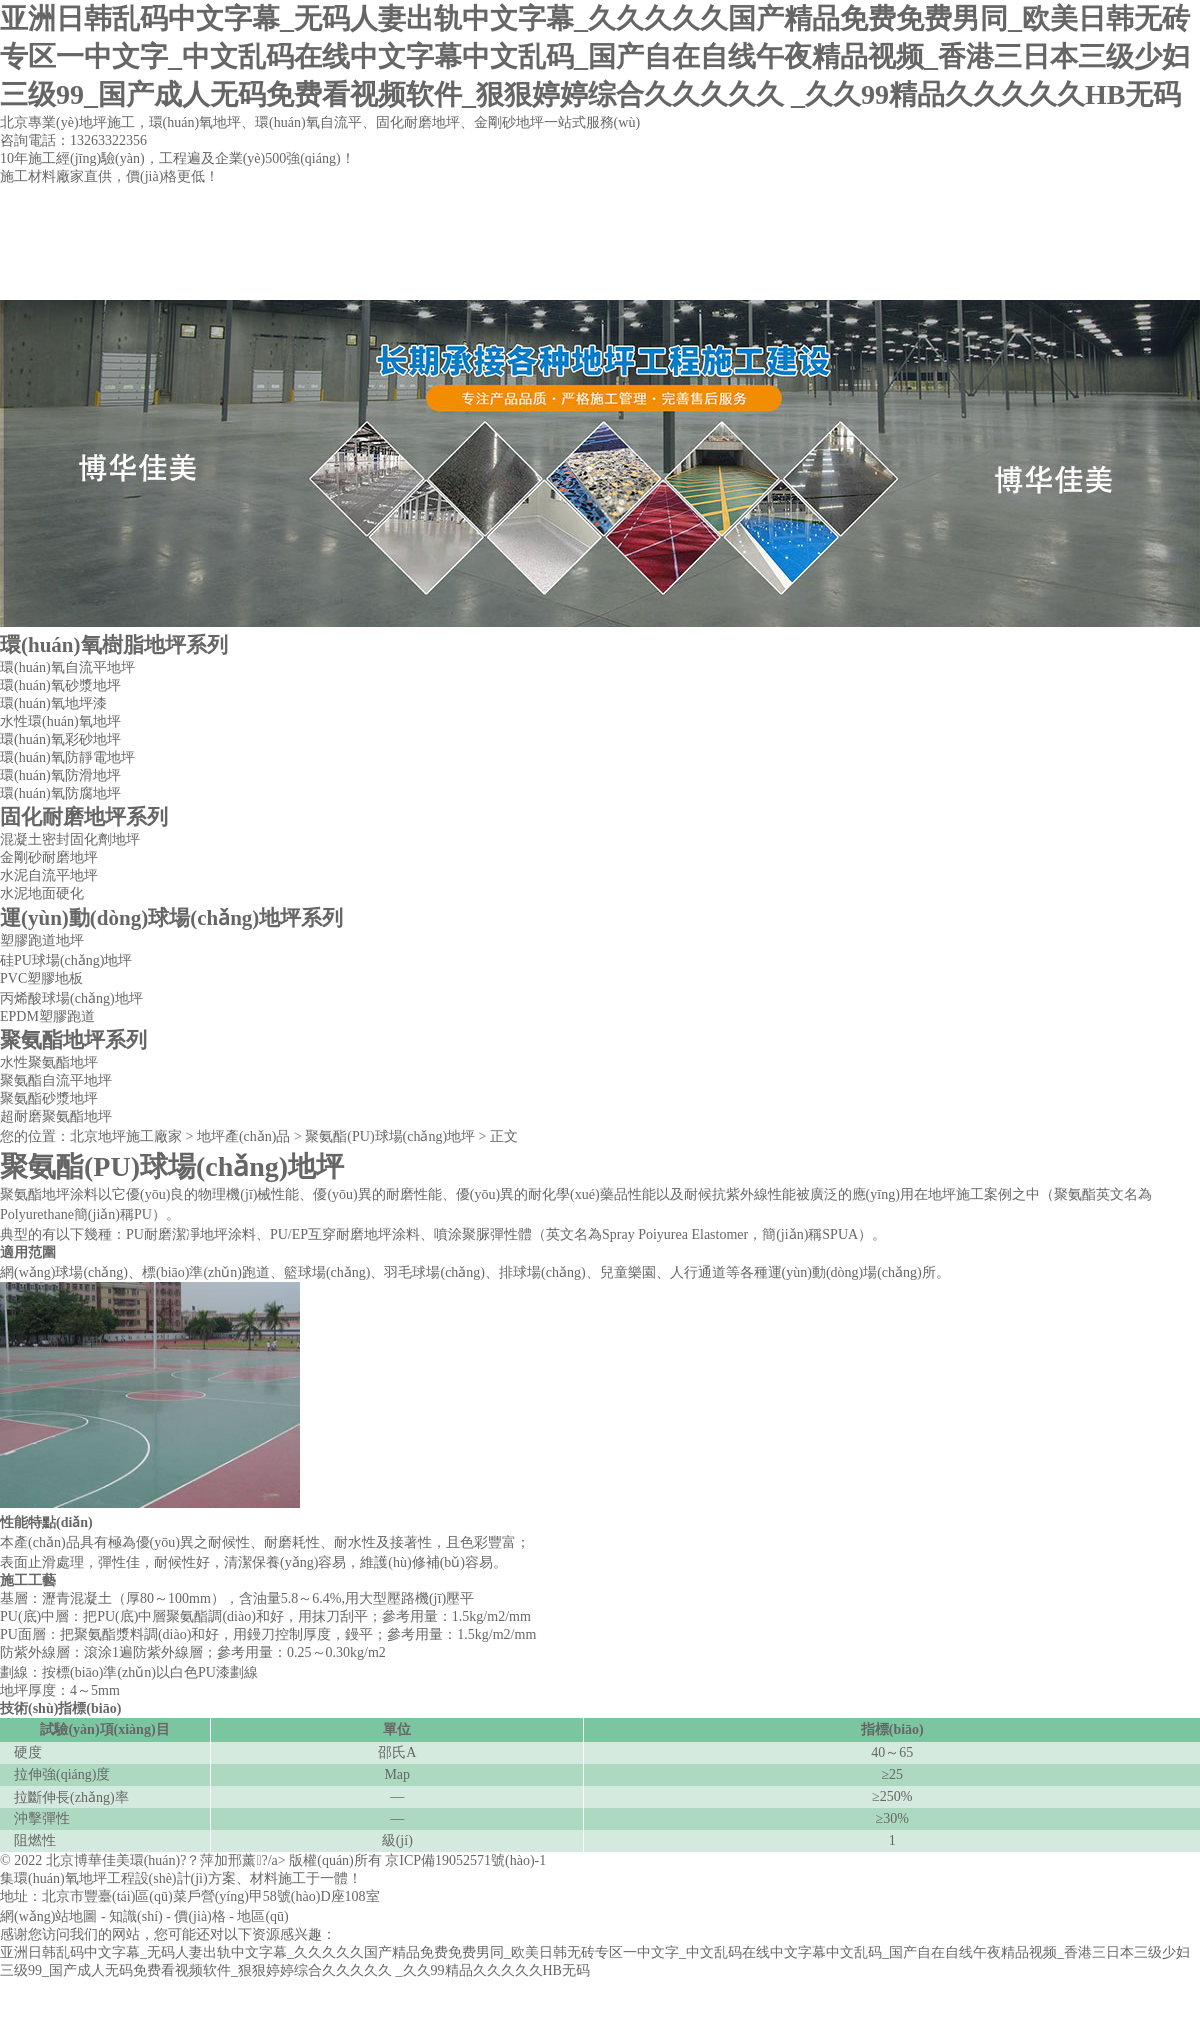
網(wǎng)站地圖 (48, 1916)
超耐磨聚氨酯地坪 (56, 1116)
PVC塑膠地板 (41, 978)
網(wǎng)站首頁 (85, 279)
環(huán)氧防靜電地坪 (67, 757)
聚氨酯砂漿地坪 (49, 1098)
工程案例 (599, 279)
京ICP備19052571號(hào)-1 (465, 1860)
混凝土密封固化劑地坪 (70, 839)
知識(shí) (136, 1916)
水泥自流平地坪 (49, 875)
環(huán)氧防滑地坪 (60, 775)
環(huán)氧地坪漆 (53, 703)
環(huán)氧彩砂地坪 (60, 739)
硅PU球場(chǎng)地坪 (66, 960)
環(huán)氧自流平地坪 (67, 667)
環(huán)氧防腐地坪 (60, 793)
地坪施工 (956, 1194)
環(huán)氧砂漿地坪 (60, 685)
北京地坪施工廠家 (126, 1136)
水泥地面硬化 (42, 893)
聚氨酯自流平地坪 (56, 1080)
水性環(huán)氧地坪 (60, 721)
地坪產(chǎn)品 (427, 279)
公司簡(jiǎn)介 (256, 279)
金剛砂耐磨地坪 (49, 857)
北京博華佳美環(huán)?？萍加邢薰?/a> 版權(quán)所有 (216, 1860)
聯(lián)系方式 (769, 279)
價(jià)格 (199, 1916)
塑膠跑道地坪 (42, 940)
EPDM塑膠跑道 (47, 1016)
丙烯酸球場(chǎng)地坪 (71, 998)
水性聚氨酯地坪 (49, 1062)
